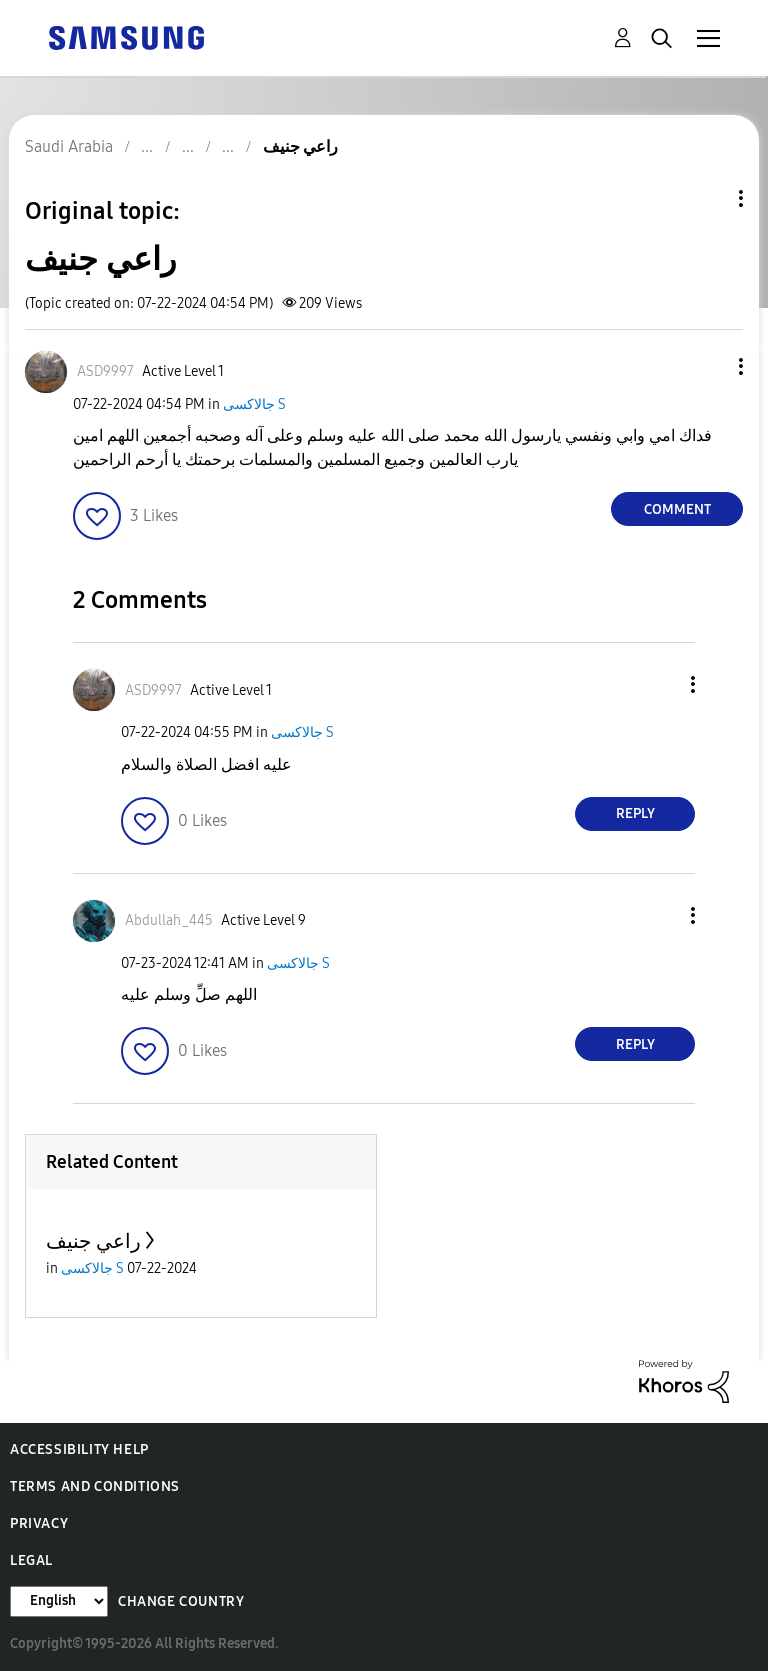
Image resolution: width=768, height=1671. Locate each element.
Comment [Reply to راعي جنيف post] (677, 509)
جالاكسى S (254, 404)
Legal (31, 1560)
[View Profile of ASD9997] (105, 371)
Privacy (39, 1523)
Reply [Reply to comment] (635, 813)
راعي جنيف (93, 1241)
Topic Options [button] (707, 198)
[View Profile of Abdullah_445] (169, 920)
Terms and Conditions (95, 1486)
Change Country (181, 1601)
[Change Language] (59, 1601)
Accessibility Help (79, 1449)
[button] (708, 366)
